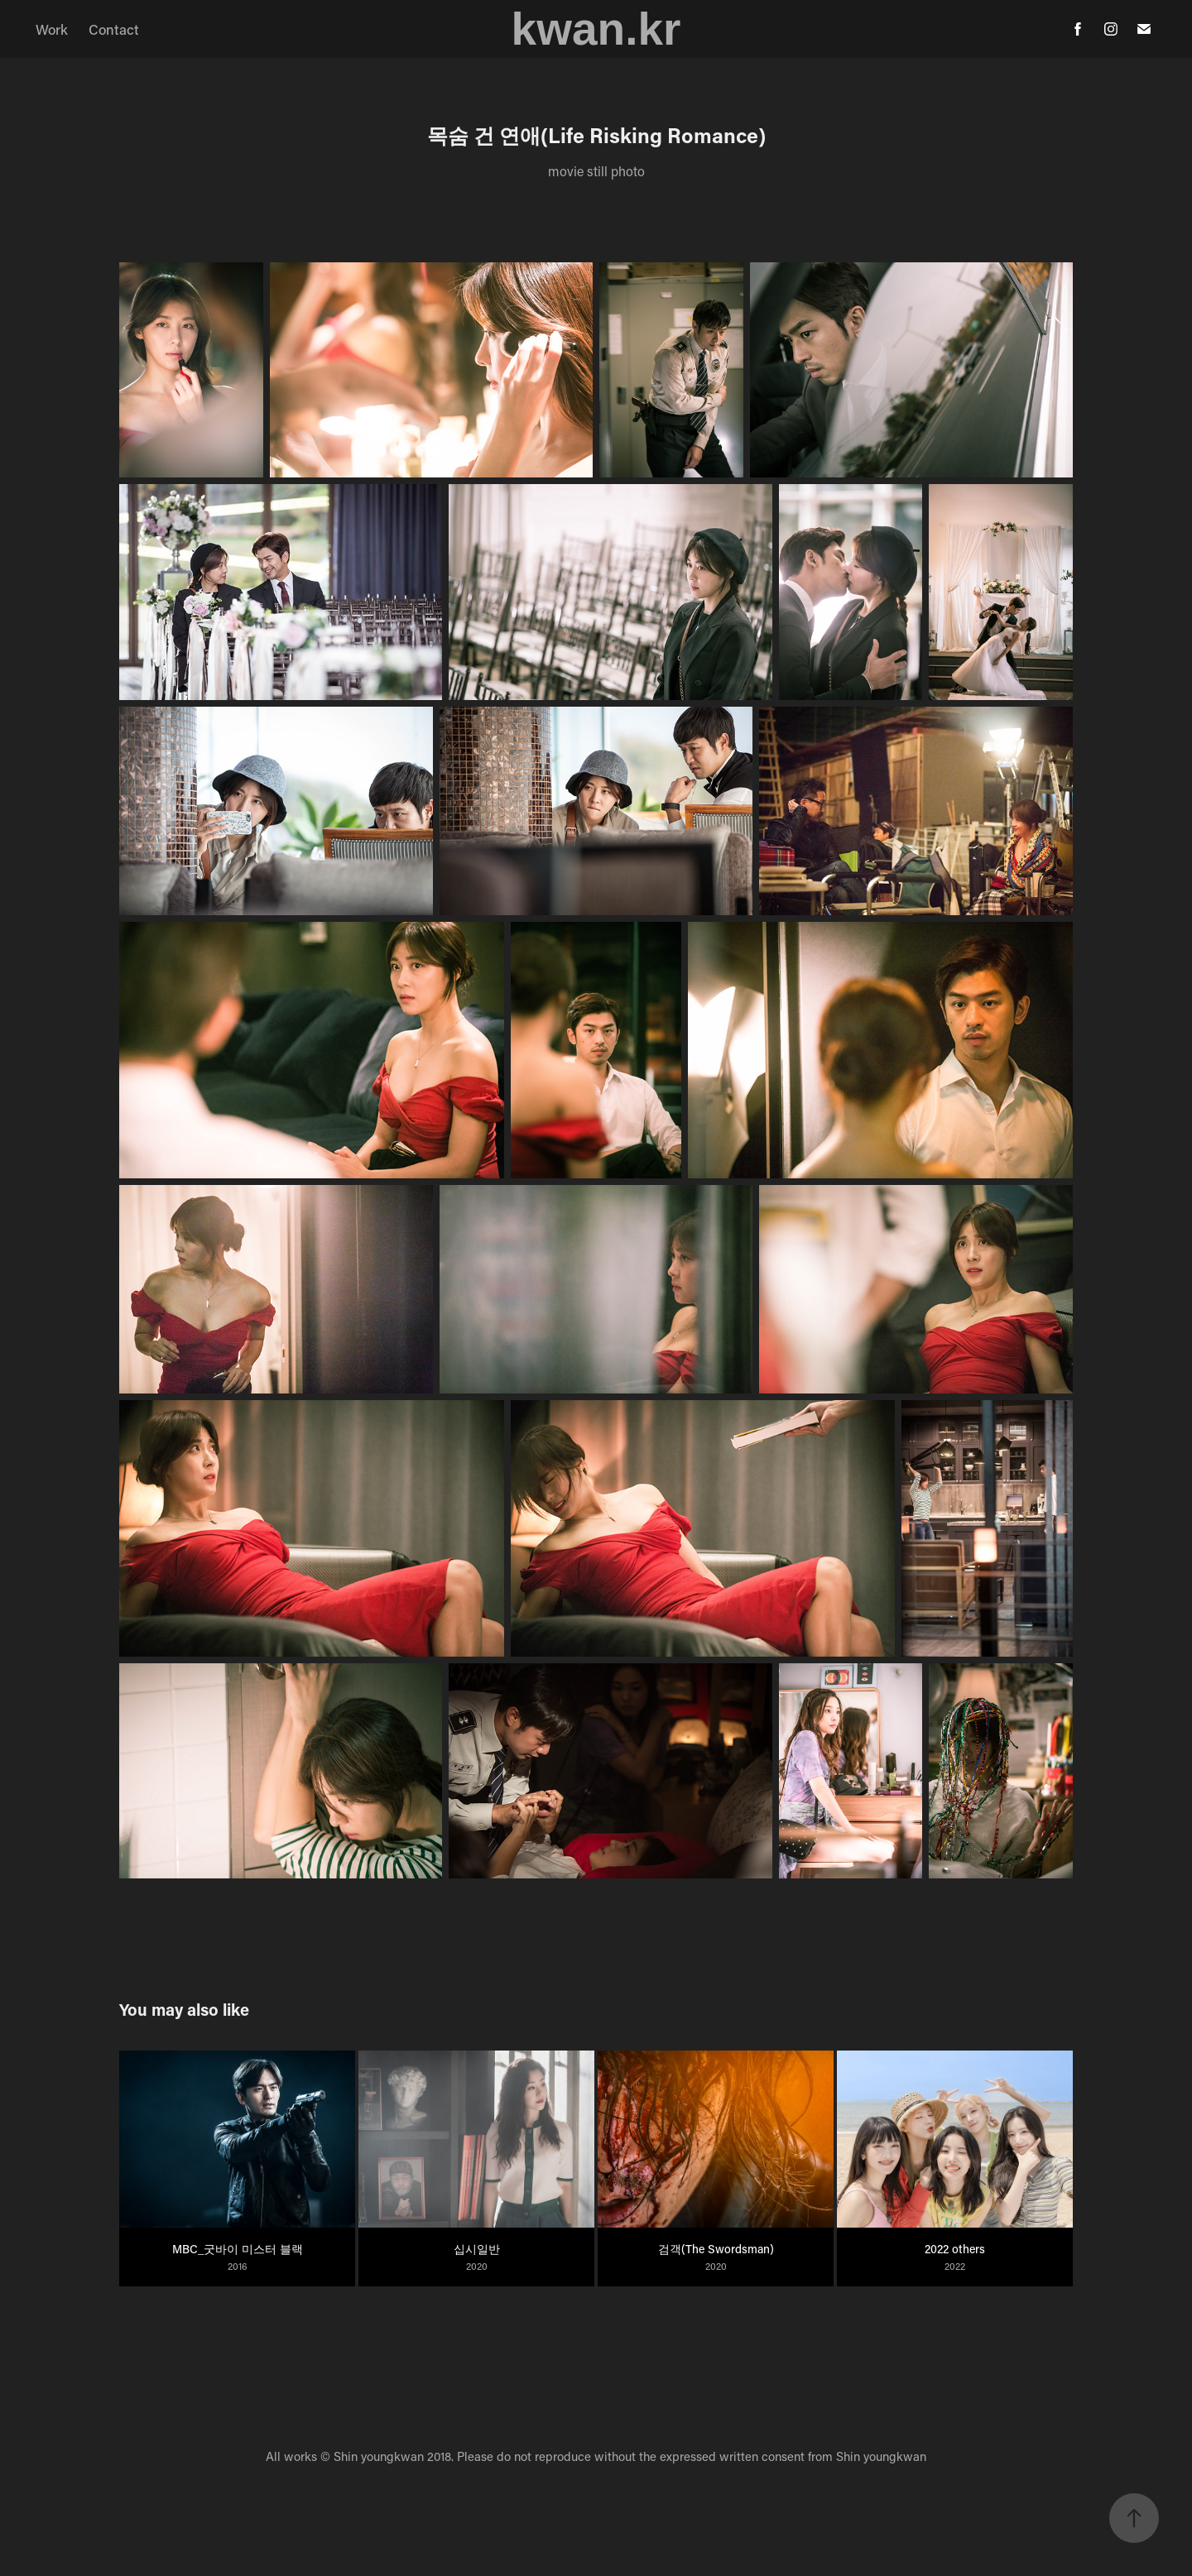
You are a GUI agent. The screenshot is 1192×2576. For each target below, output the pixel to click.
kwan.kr (596, 29)
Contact (114, 29)
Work (52, 29)
